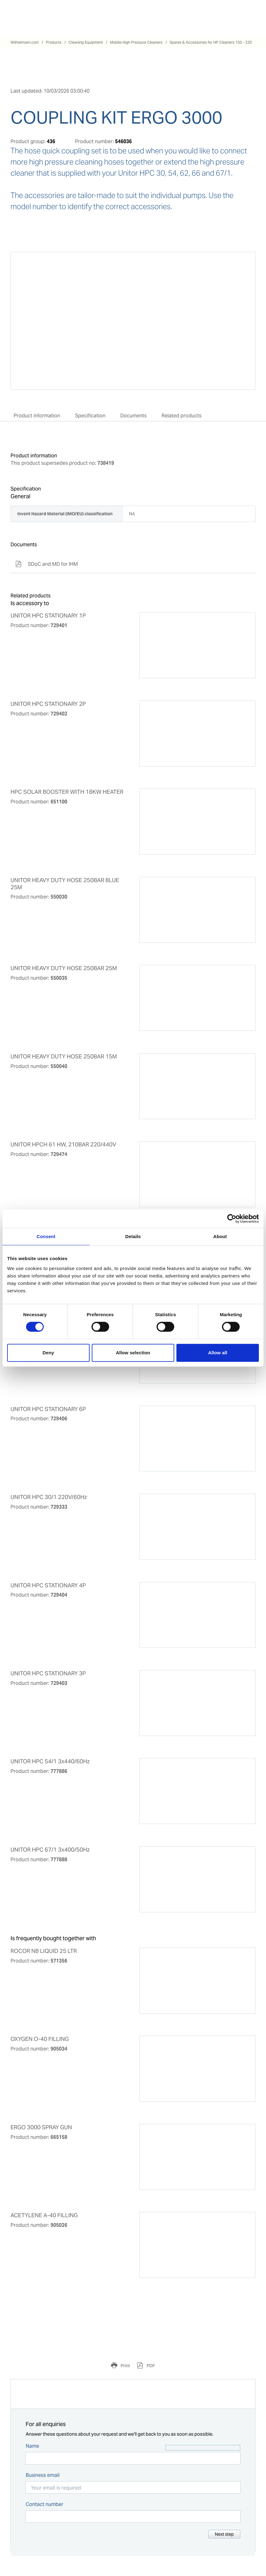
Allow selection (133, 1352)
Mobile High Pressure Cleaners (136, 42)
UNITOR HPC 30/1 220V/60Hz (49, 1497)
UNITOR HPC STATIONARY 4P (48, 1585)
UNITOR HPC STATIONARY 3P (48, 1673)
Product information (37, 415)
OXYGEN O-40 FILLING (40, 2039)
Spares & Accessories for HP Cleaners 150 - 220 (211, 42)
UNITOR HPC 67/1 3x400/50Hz (50, 1849)
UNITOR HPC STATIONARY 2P (48, 704)
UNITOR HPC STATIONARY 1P (48, 615)
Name (32, 2446)
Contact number (44, 2504)
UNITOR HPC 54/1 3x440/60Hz (50, 1761)
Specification (90, 415)
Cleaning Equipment (86, 42)
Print (125, 2365)
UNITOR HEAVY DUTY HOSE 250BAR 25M (64, 968)
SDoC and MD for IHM (47, 564)
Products (53, 42)
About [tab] (220, 1236)
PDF (150, 2365)
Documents (133, 415)
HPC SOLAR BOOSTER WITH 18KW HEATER (67, 792)
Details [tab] (133, 1236)
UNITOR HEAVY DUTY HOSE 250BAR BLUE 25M (65, 884)
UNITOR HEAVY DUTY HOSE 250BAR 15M (64, 1056)
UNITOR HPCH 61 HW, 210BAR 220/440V (63, 1144)
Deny (48, 1352)
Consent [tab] (46, 1236)
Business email (43, 2475)
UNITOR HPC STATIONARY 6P (48, 1409)
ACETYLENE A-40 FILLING (44, 2215)
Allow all (217, 1352)
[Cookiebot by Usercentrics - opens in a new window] (232, 1218)
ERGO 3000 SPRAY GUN (41, 2127)
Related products (182, 415)
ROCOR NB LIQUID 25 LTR (44, 1951)
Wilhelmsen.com (25, 42)
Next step (224, 2534)
